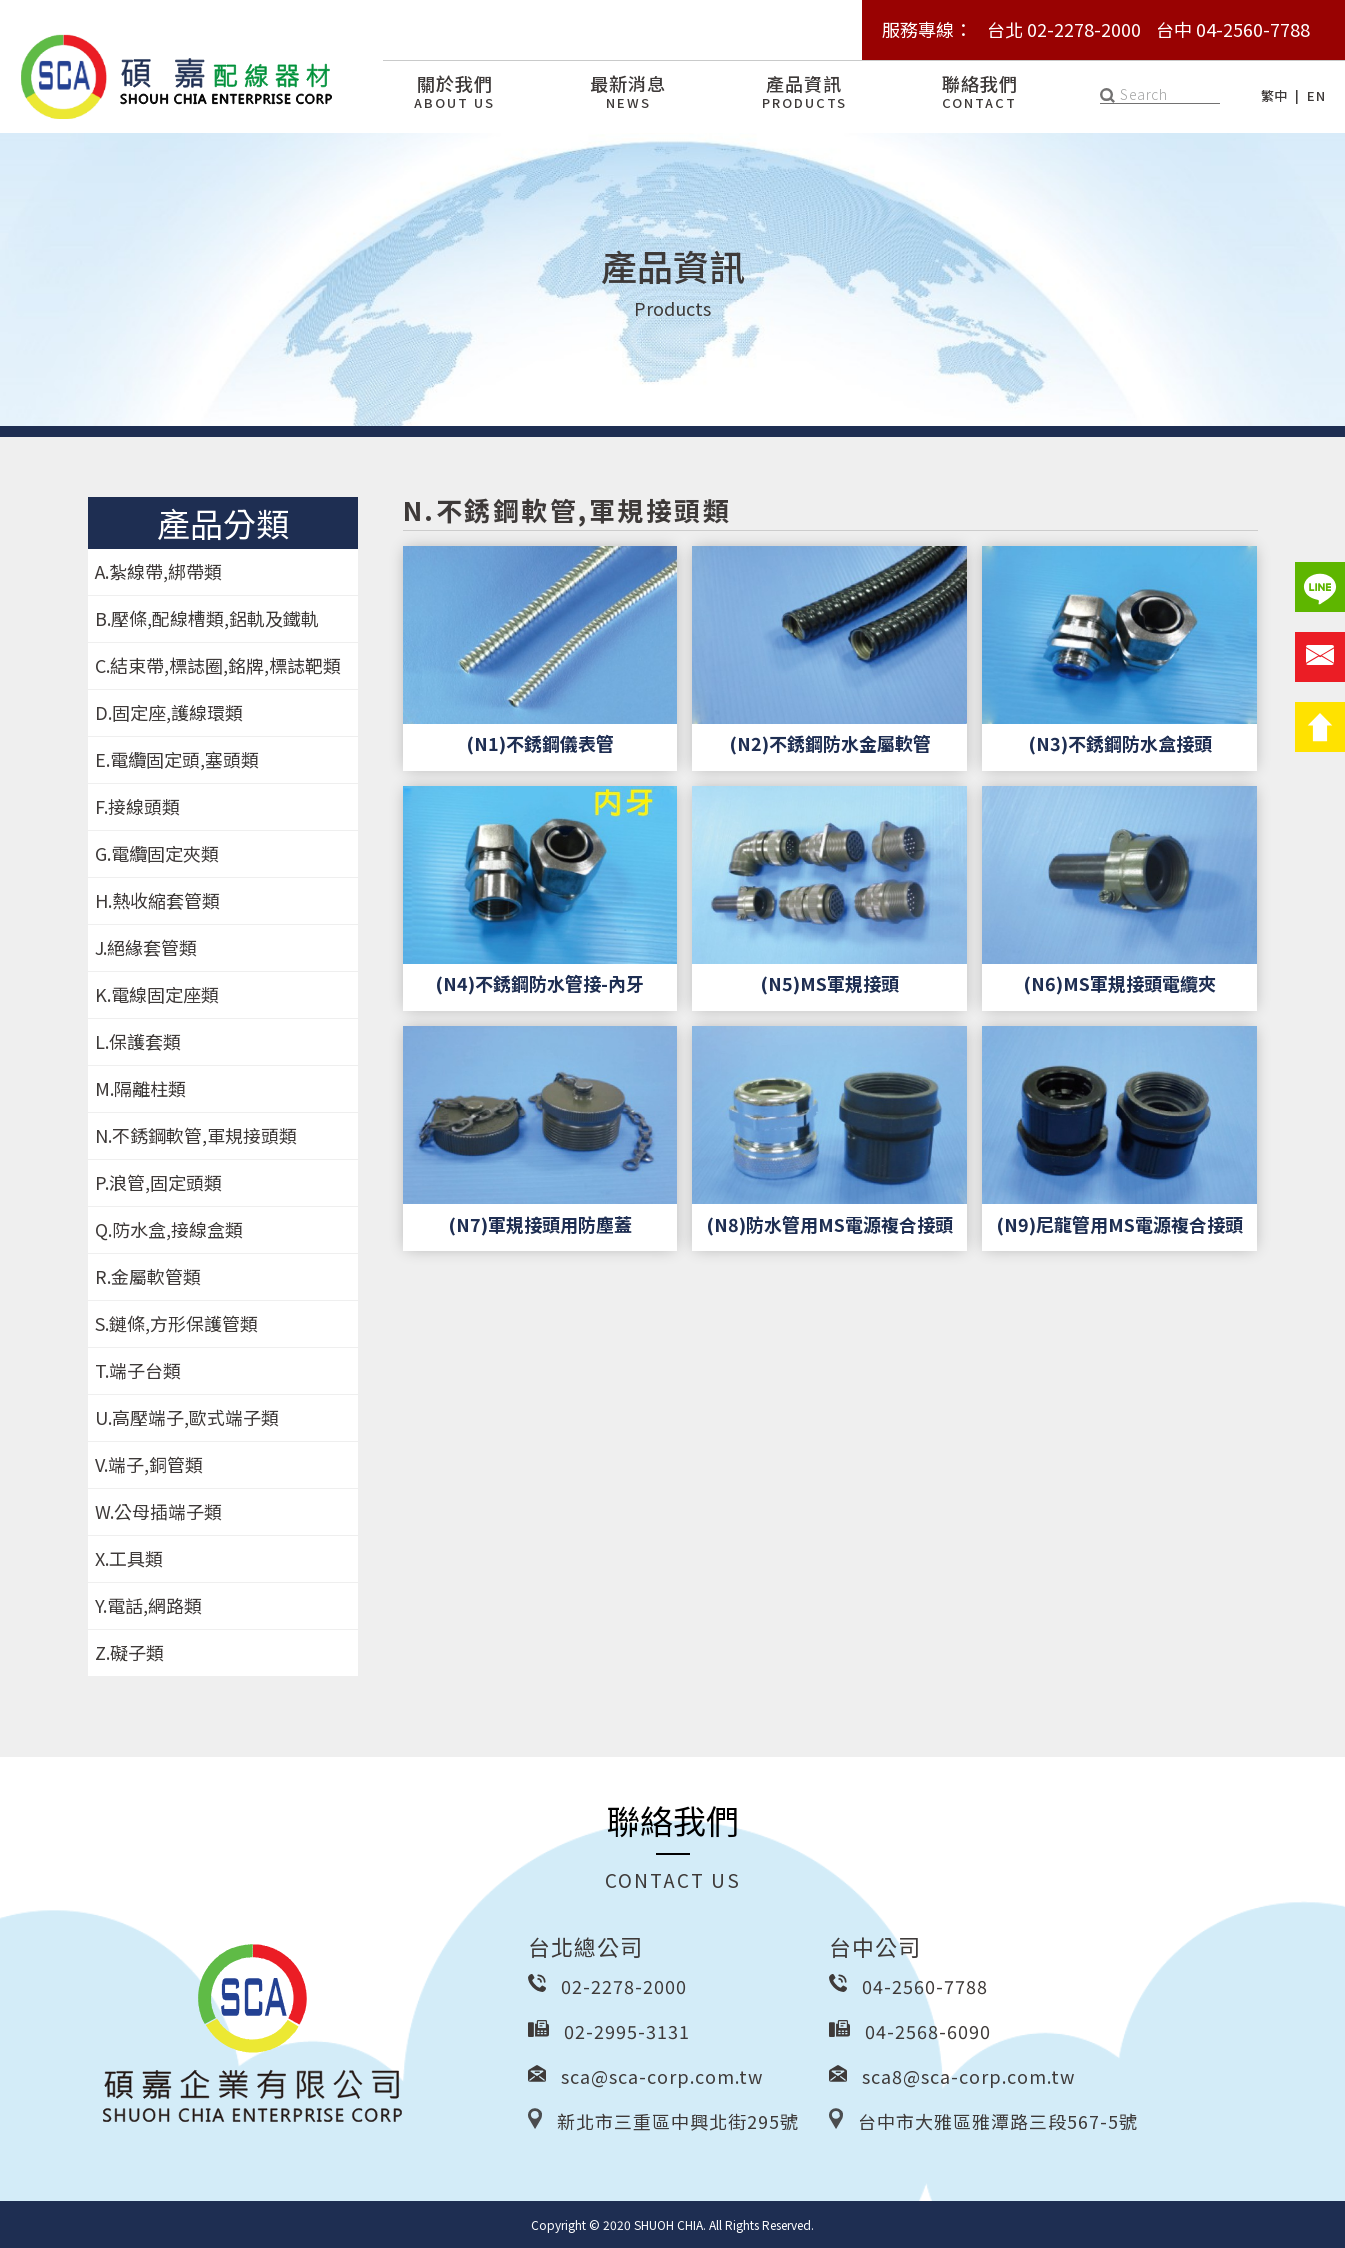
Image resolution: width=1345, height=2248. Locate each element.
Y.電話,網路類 (148, 1605)
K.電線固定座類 (157, 994)
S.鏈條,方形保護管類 (176, 1323)
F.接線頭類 (137, 806)
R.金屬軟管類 (148, 1276)
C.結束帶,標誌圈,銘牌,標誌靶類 (218, 665)
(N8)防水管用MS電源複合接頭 (829, 1224)
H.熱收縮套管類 (157, 900)
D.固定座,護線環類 (169, 712)
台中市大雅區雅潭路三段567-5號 (998, 2121)
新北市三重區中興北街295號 (678, 2121)
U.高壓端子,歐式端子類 (187, 1417)
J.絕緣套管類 (146, 947)
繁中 (1274, 95)
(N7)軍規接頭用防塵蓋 (540, 1224)
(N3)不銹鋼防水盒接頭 (1120, 743)
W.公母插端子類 (158, 1511)
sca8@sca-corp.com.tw (968, 2076)
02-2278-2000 (624, 1986)
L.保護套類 (138, 1041)
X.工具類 (129, 1558)
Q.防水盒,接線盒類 (169, 1229)
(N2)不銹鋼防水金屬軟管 (830, 743)
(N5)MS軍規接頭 (829, 983)
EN (1316, 95)
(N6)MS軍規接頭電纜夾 (1119, 983)
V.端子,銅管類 (149, 1464)
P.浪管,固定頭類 (158, 1182)
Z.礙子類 (129, 1652)
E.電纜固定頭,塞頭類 (177, 759)
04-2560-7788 (925, 1986)
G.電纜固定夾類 (157, 853)
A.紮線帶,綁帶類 (158, 571)
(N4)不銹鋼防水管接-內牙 (539, 983)
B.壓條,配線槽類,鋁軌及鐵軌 (207, 618)
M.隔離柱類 (140, 1088)
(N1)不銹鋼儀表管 (540, 743)
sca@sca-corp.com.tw (662, 2076)
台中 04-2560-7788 (1233, 29)
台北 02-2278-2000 (1064, 29)
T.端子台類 (138, 1370)
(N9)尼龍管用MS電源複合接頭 (1119, 1224)
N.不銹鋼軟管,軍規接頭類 (196, 1135)
